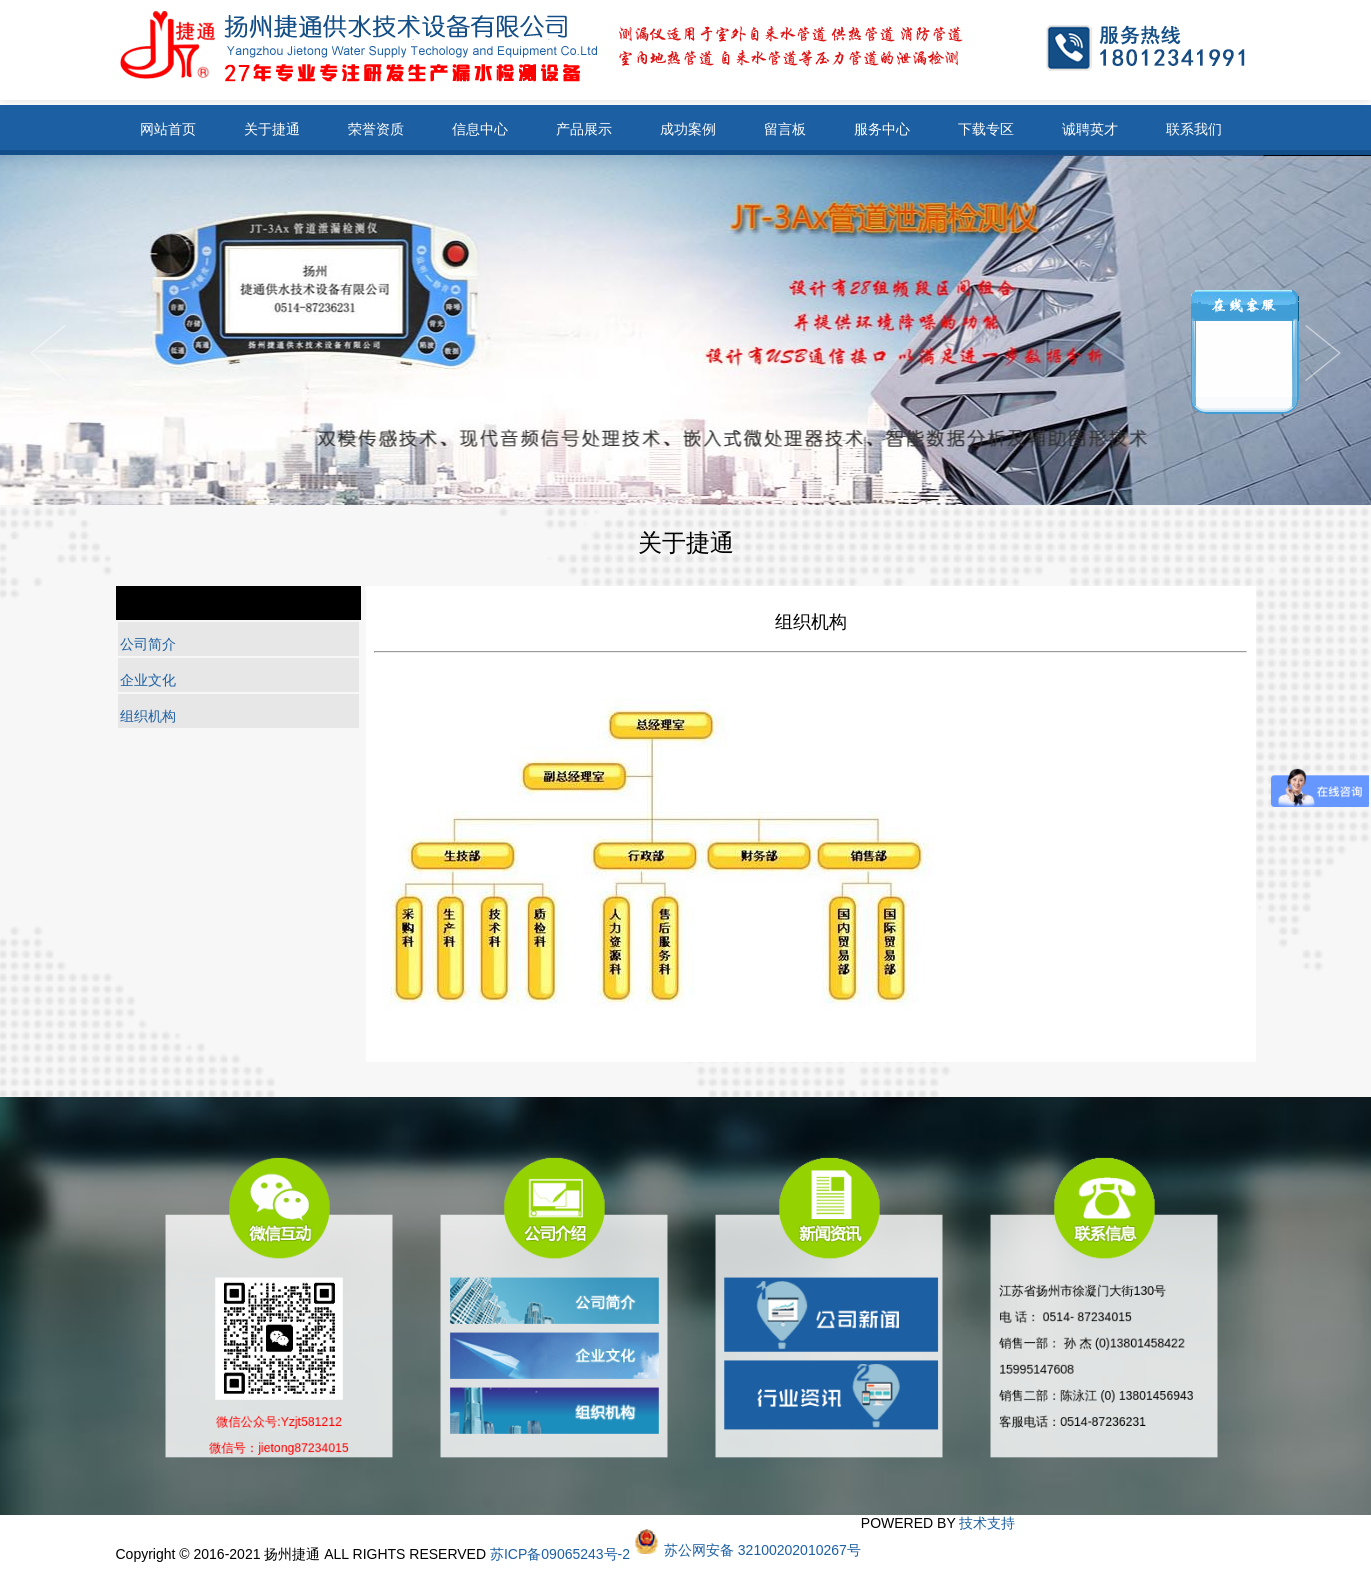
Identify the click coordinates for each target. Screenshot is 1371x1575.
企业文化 (148, 680)
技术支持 (987, 1523)
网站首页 (168, 129)
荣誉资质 (376, 129)
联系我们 (1194, 129)
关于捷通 (272, 129)
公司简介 (148, 644)
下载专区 (986, 129)
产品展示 (584, 129)
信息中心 (480, 129)
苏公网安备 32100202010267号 (762, 1550)
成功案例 (688, 129)
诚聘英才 (1090, 129)
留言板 (785, 129)
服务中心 (882, 129)
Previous (1323, 353)
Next (48, 353)
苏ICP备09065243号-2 (560, 1554)
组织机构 (148, 716)
